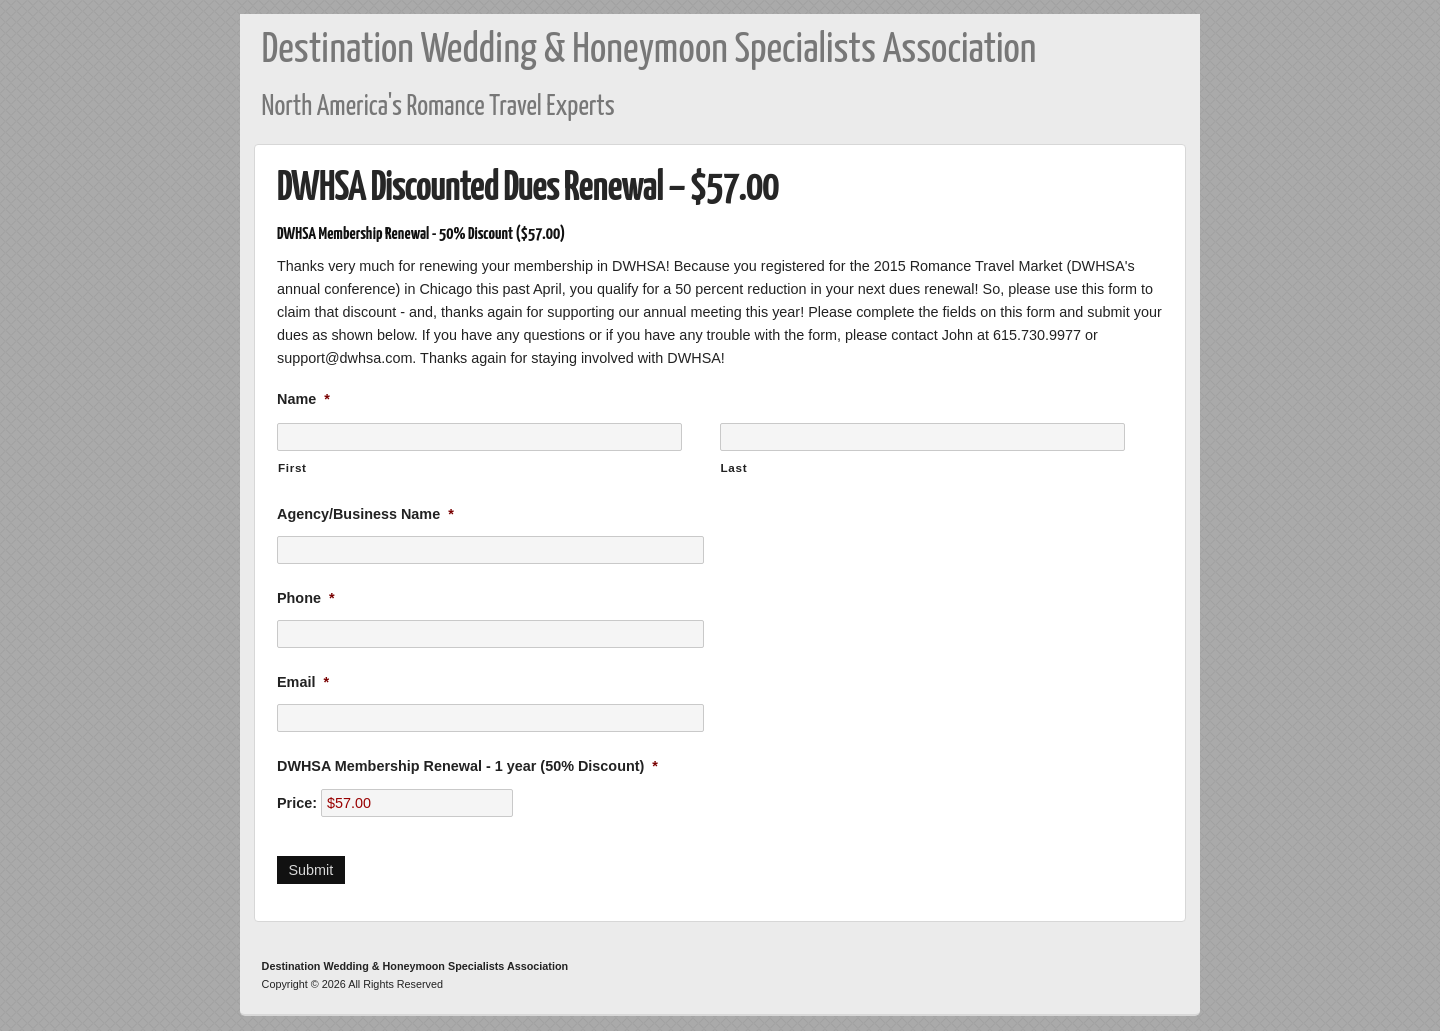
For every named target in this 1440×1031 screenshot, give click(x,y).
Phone (306, 598)
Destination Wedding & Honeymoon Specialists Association (649, 50)
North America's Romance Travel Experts (438, 107)
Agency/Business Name (365, 514)
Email (303, 682)
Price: (297, 803)
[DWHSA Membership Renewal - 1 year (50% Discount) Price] (417, 803)
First (292, 467)
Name (303, 399)
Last (734, 467)
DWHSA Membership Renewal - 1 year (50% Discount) (467, 766)
